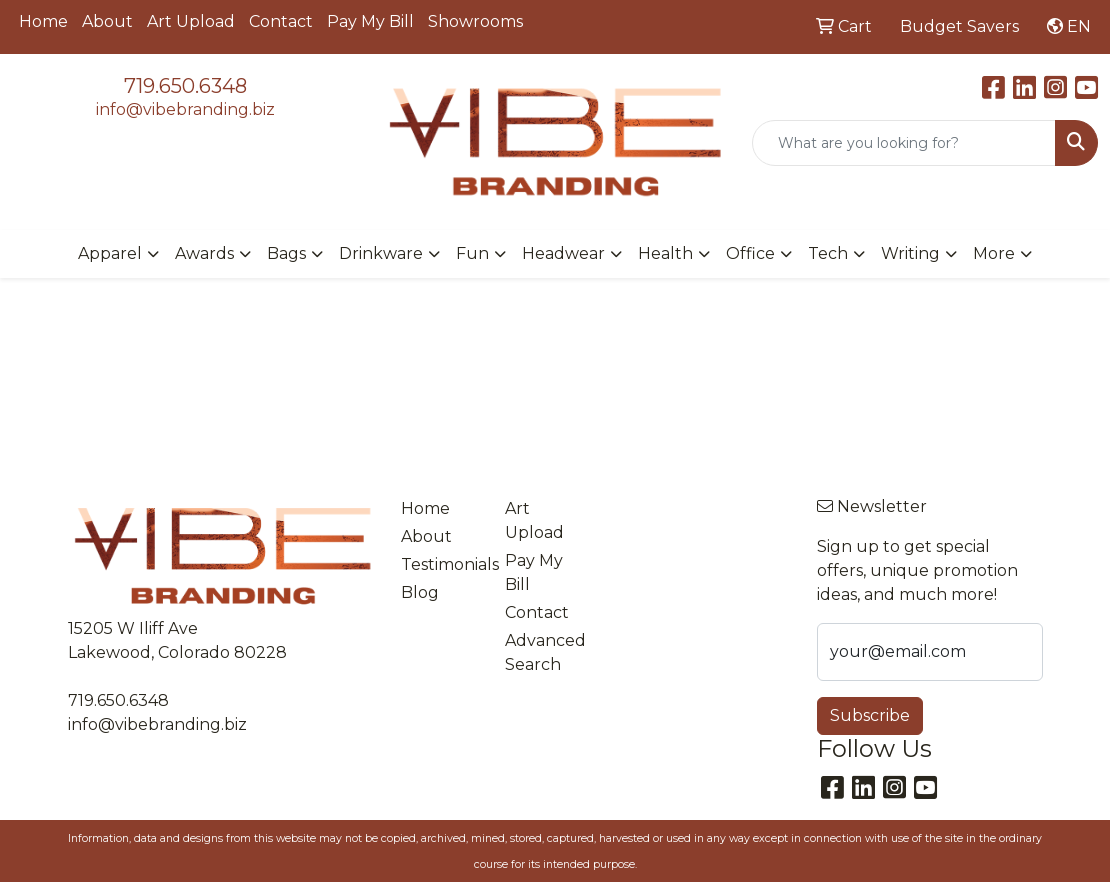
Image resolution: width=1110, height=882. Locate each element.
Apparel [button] (110, 253)
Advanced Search (545, 652)
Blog (420, 592)
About (107, 21)
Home (43, 21)
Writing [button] (910, 253)
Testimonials (441, 564)
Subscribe (870, 715)
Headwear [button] (563, 253)
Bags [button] (286, 253)
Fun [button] (472, 253)
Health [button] (665, 253)
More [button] (994, 253)
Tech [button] (828, 253)
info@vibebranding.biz (185, 109)
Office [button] (750, 253)
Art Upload (191, 21)
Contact (281, 21)
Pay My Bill (370, 21)
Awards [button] (204, 253)
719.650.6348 (185, 86)
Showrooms (475, 21)
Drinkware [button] (381, 253)
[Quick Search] (904, 143)
